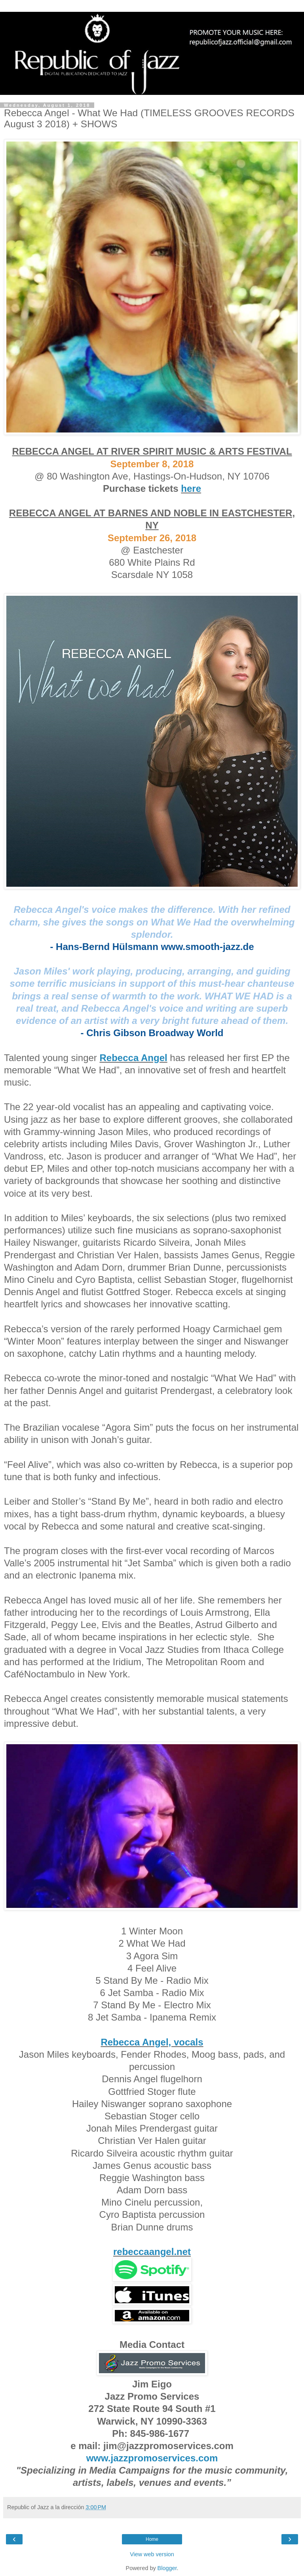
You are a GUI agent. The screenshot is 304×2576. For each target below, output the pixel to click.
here (191, 488)
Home (152, 2539)
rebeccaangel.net (152, 2251)
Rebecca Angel (133, 1057)
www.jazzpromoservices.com (152, 2458)
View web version (152, 2554)
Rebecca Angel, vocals (152, 2042)
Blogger (167, 2568)
